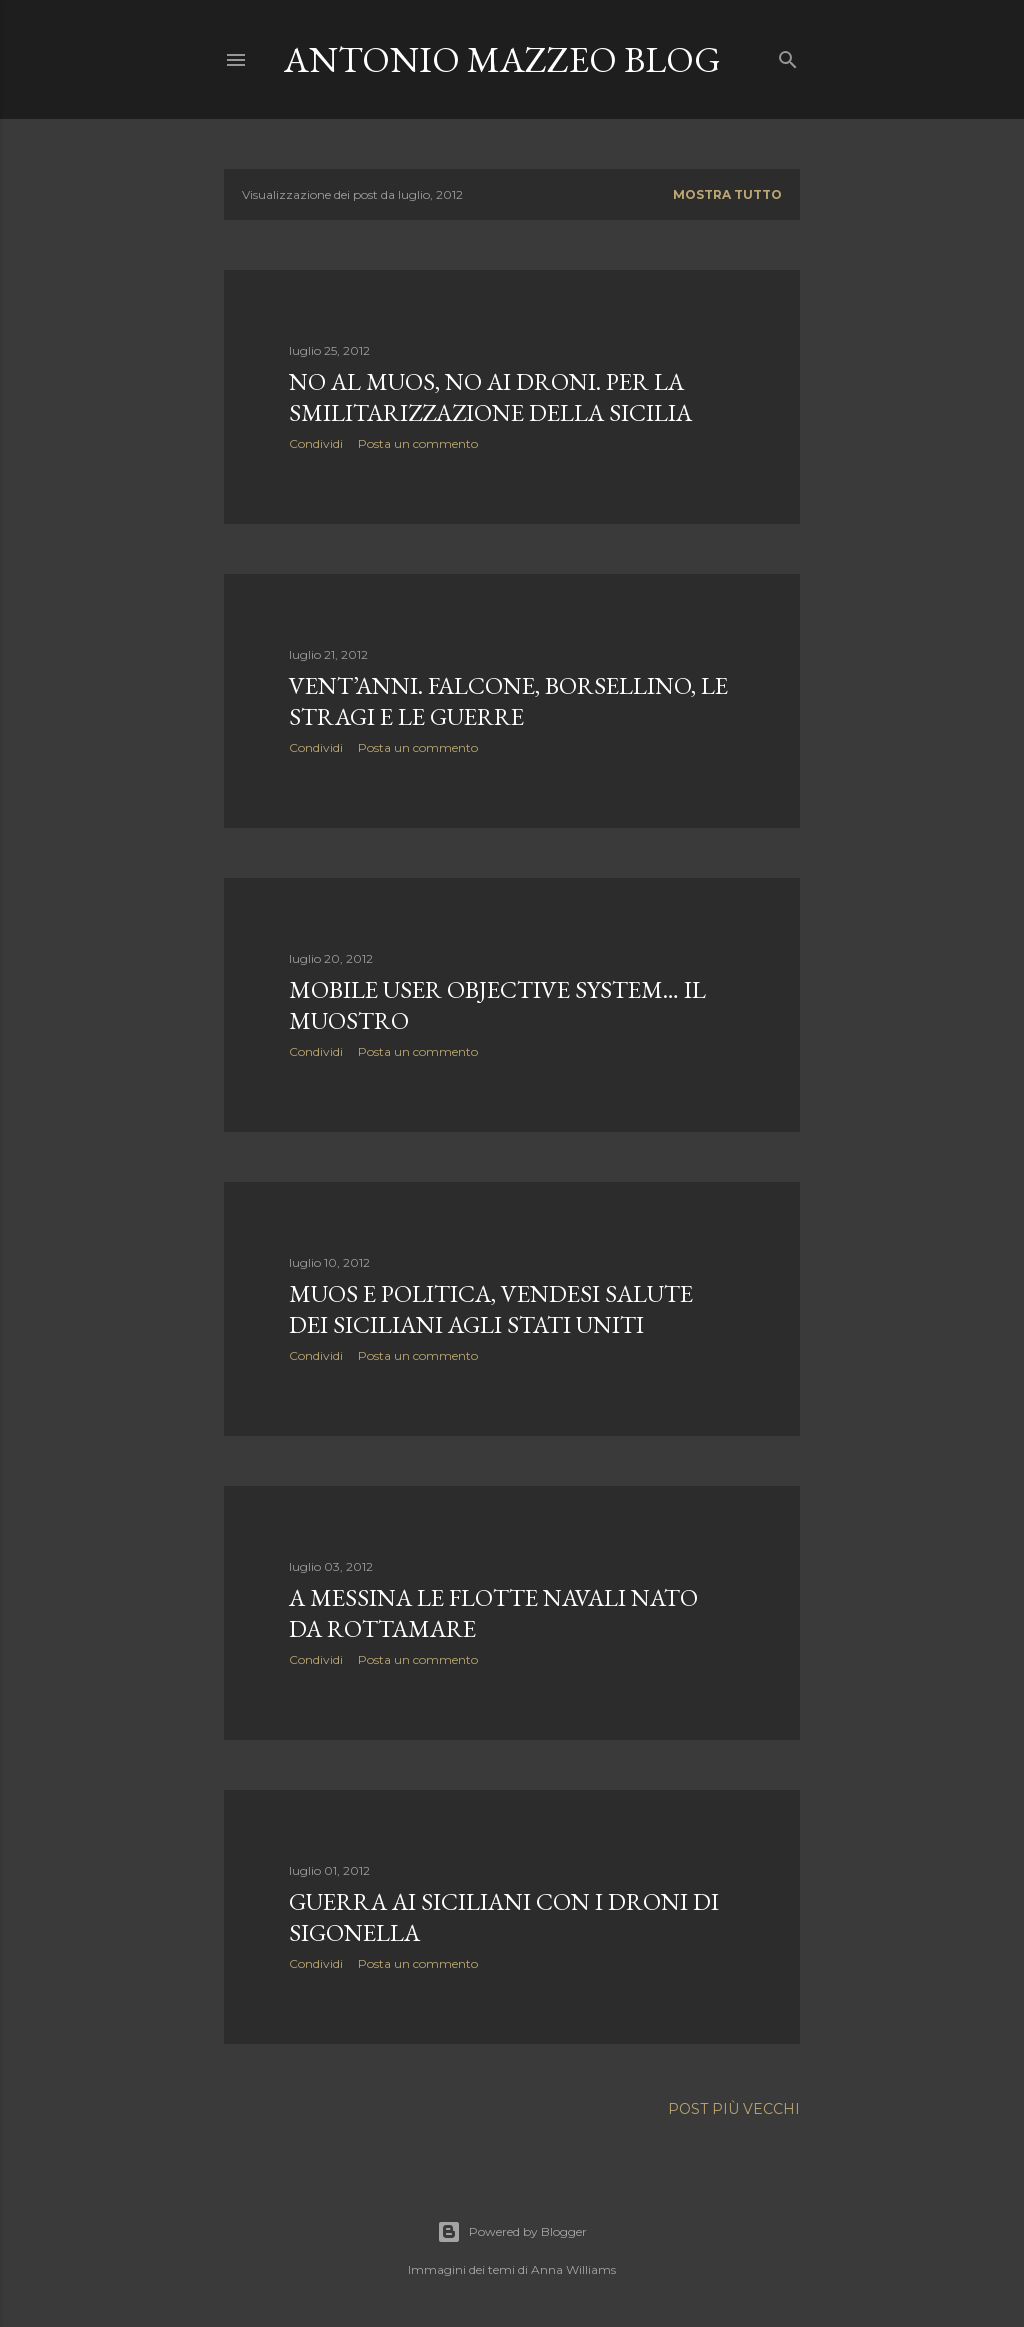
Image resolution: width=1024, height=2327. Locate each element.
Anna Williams (573, 2269)
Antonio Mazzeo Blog (502, 59)
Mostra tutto (727, 194)
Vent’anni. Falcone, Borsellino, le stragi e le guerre (508, 701)
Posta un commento (418, 443)
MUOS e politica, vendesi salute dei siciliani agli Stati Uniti (491, 1309)
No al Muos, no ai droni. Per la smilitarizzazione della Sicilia (490, 397)
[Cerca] (788, 55)
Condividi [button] (316, 443)
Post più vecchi (734, 2109)
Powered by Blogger (512, 2232)
